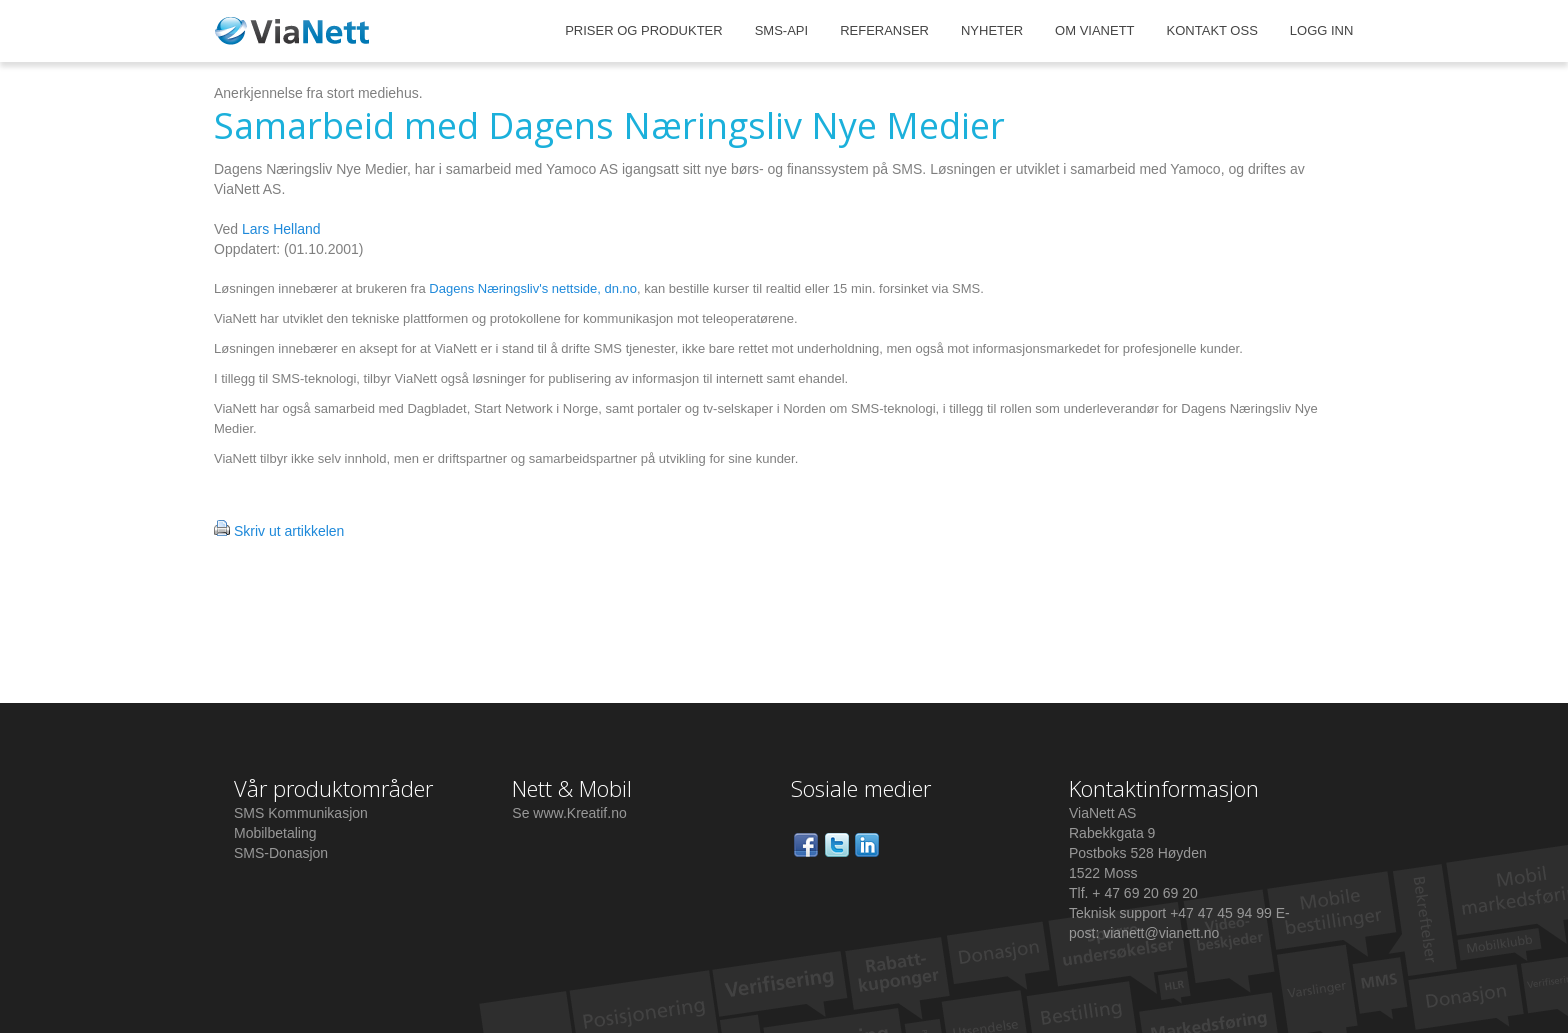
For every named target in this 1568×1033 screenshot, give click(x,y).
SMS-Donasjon (281, 853)
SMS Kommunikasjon (301, 813)
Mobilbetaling (275, 833)
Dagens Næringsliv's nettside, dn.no (533, 288)
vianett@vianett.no (1161, 933)
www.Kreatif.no (579, 813)
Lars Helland (281, 229)
